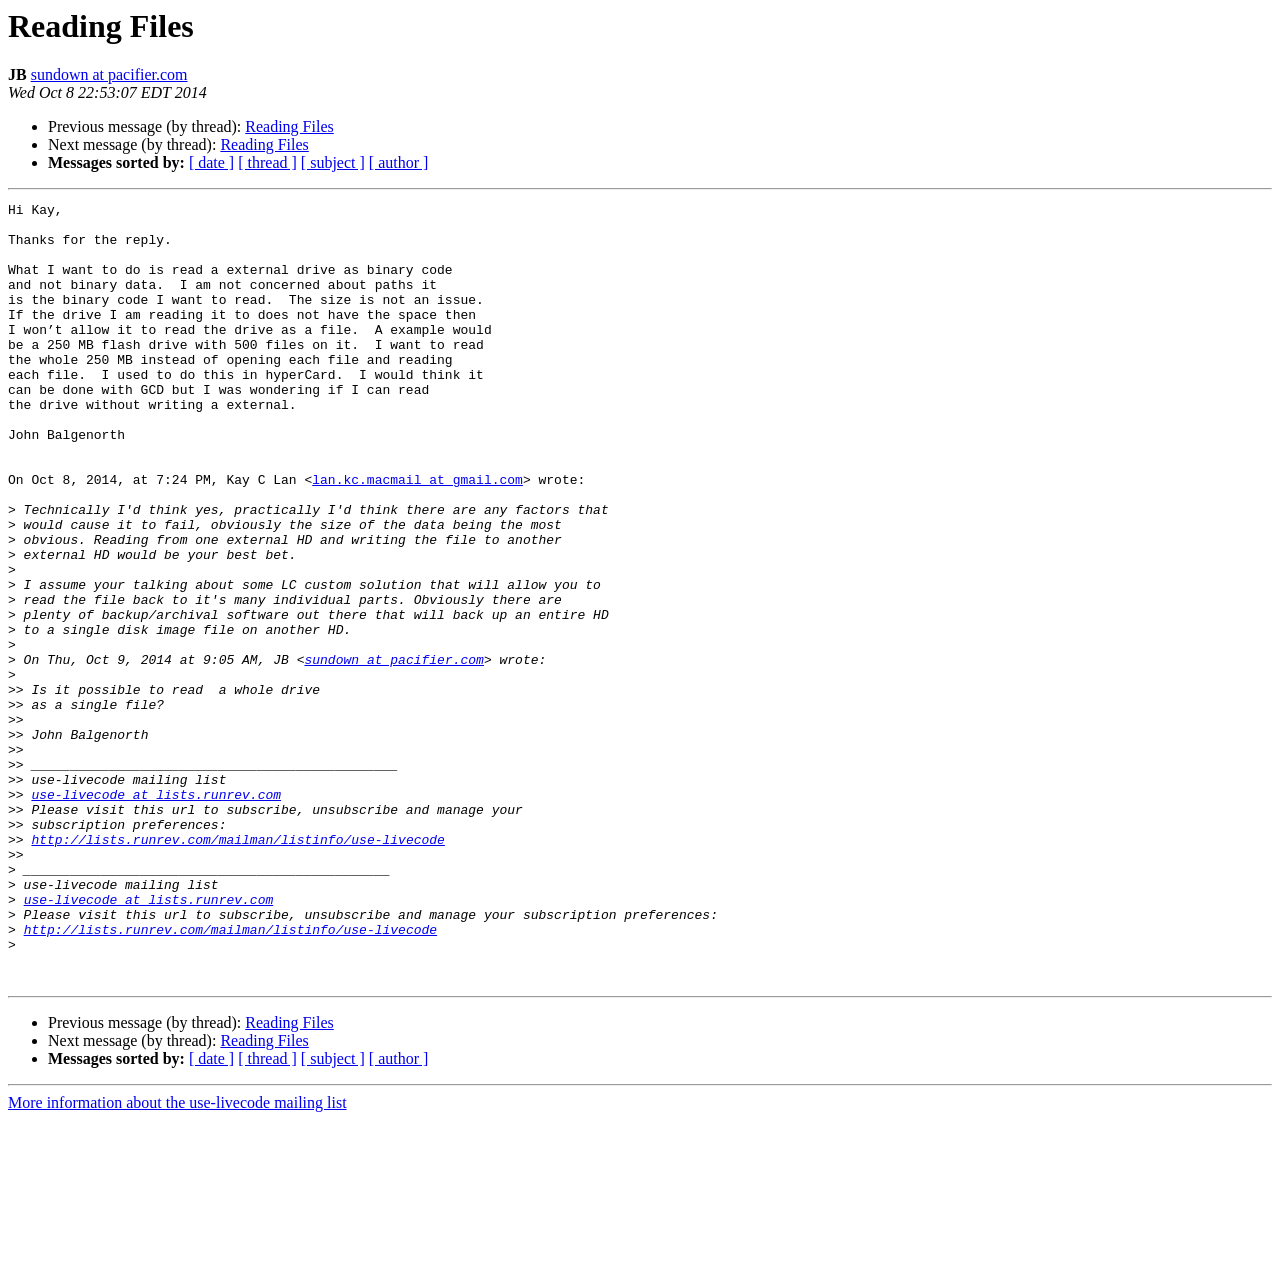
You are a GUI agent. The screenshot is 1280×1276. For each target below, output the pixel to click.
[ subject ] (333, 162)
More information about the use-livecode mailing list (177, 1258)
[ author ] (399, 162)
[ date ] (211, 162)
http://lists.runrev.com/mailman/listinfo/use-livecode (237, 968)
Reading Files (289, 126)
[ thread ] (267, 162)
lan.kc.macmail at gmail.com (417, 536)
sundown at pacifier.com (109, 74)
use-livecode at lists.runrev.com (156, 914)
